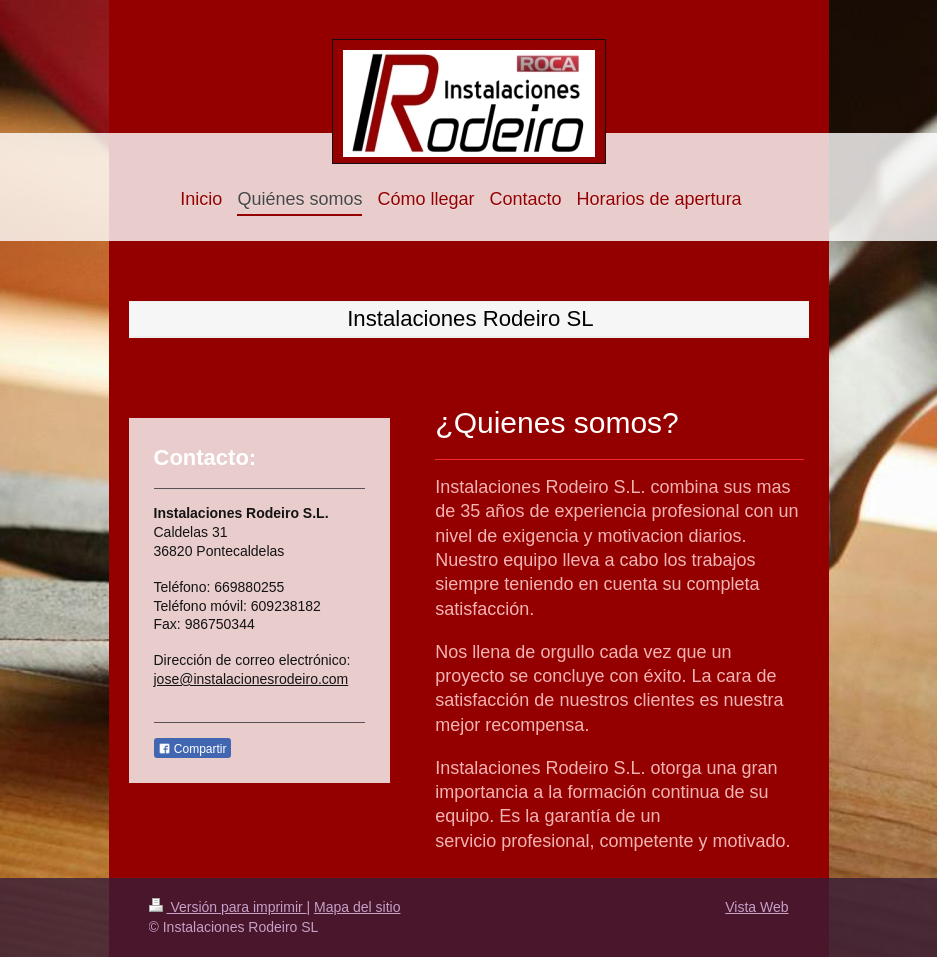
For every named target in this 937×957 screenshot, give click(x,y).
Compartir (192, 749)
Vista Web (756, 907)
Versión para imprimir (228, 907)
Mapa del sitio (357, 907)
